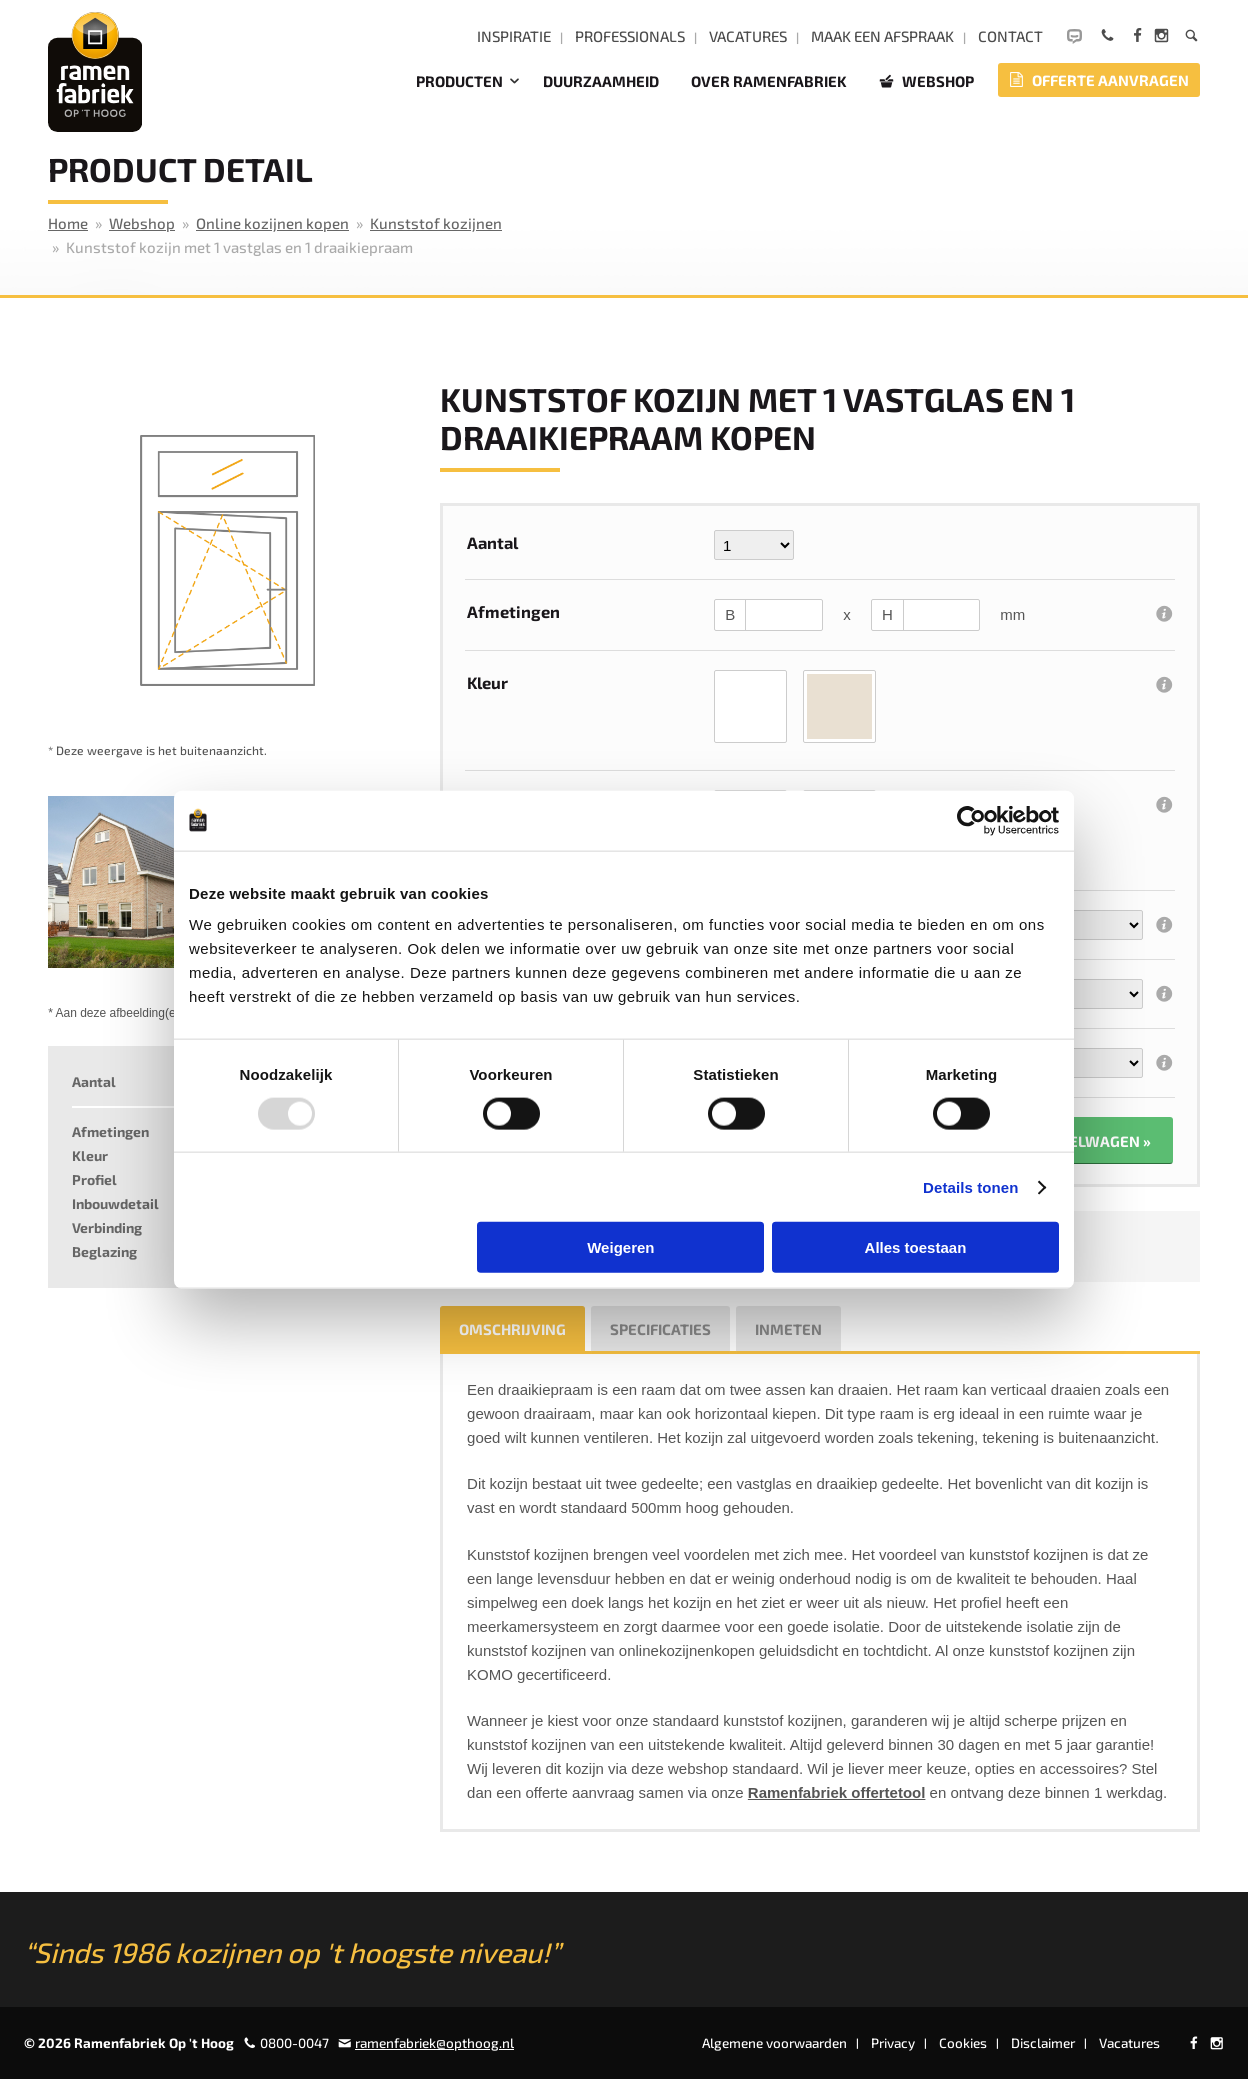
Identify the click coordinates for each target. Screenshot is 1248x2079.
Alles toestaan (916, 1247)
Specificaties (660, 1329)
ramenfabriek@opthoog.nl (434, 2043)
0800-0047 (294, 2043)
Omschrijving (512, 1329)
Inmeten (788, 1329)
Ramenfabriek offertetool (837, 1792)
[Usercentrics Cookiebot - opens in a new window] (971, 820)
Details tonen (970, 1186)
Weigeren (620, 1247)
